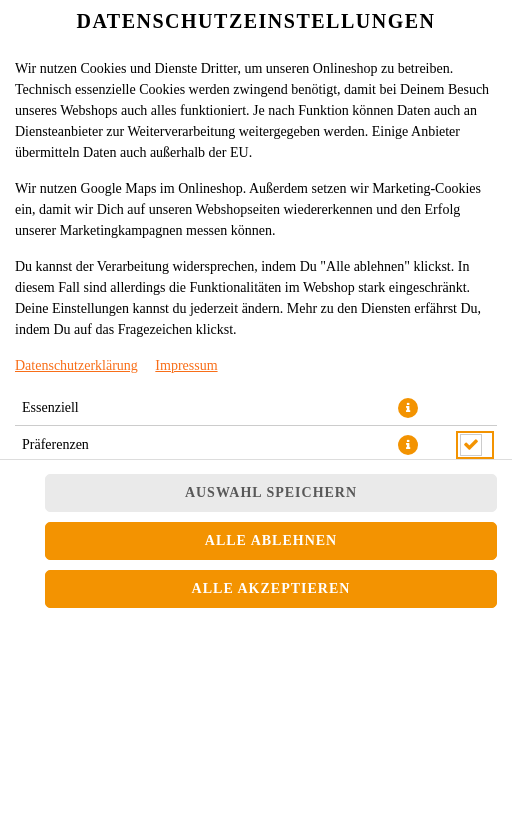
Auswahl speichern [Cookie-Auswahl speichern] (271, 492)
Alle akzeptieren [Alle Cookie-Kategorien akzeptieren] (271, 588)
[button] (408, 408)
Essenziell (50, 407)
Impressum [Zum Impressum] (186, 365)
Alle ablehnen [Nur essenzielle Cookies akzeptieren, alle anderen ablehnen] (271, 540)
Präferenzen (55, 444)
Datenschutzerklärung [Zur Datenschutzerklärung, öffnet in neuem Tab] (76, 365)
